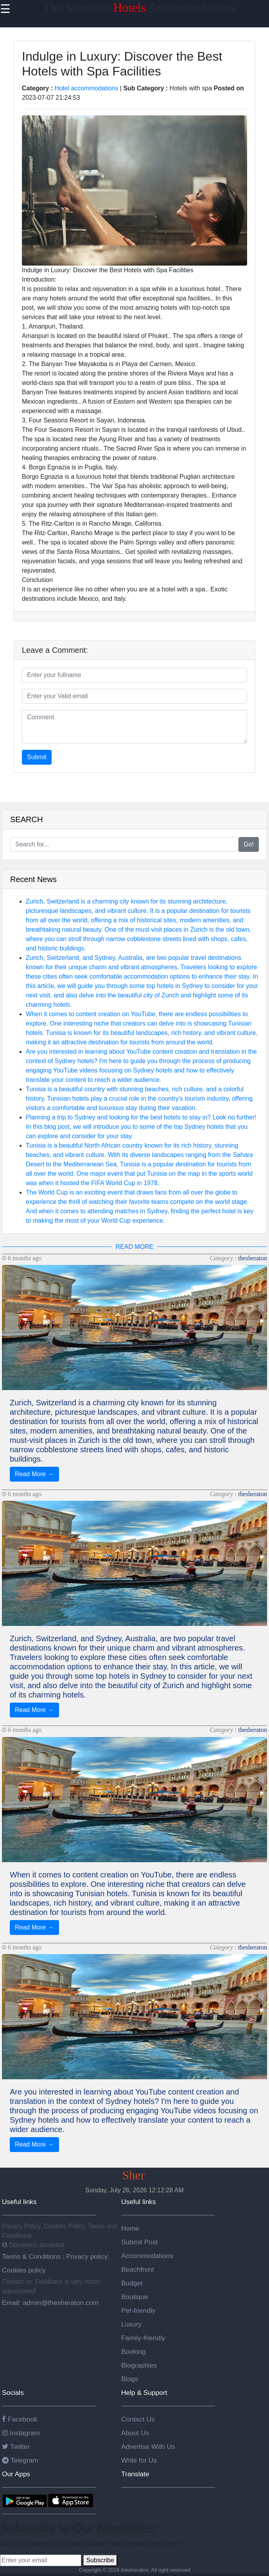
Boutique (134, 2297)
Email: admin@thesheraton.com (50, 2303)
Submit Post (139, 2242)
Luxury (131, 2324)
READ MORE (135, 1246)
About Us (135, 2433)
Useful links (19, 2202)
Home (130, 2228)
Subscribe (100, 2560)
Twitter (16, 2446)
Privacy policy (86, 2256)
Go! (249, 844)
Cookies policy (24, 2270)
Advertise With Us (148, 2446)
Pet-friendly (138, 2310)
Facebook (20, 2419)
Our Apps (16, 2474)
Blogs (129, 2379)
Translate (135, 2474)
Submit (37, 757)
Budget (132, 2283)
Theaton (134, 2175)
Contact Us (138, 2419)
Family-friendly (143, 2338)
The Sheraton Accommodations (140, 7)
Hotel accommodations (86, 88)
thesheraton (252, 1258)
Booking (133, 2351)
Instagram (21, 2433)
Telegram (20, 2460)
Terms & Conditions (32, 2256)
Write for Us (139, 2460)
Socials (13, 2392)
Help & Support (144, 2392)
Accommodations (147, 2256)
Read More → (34, 1474)
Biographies (139, 2365)
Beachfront (137, 2269)
